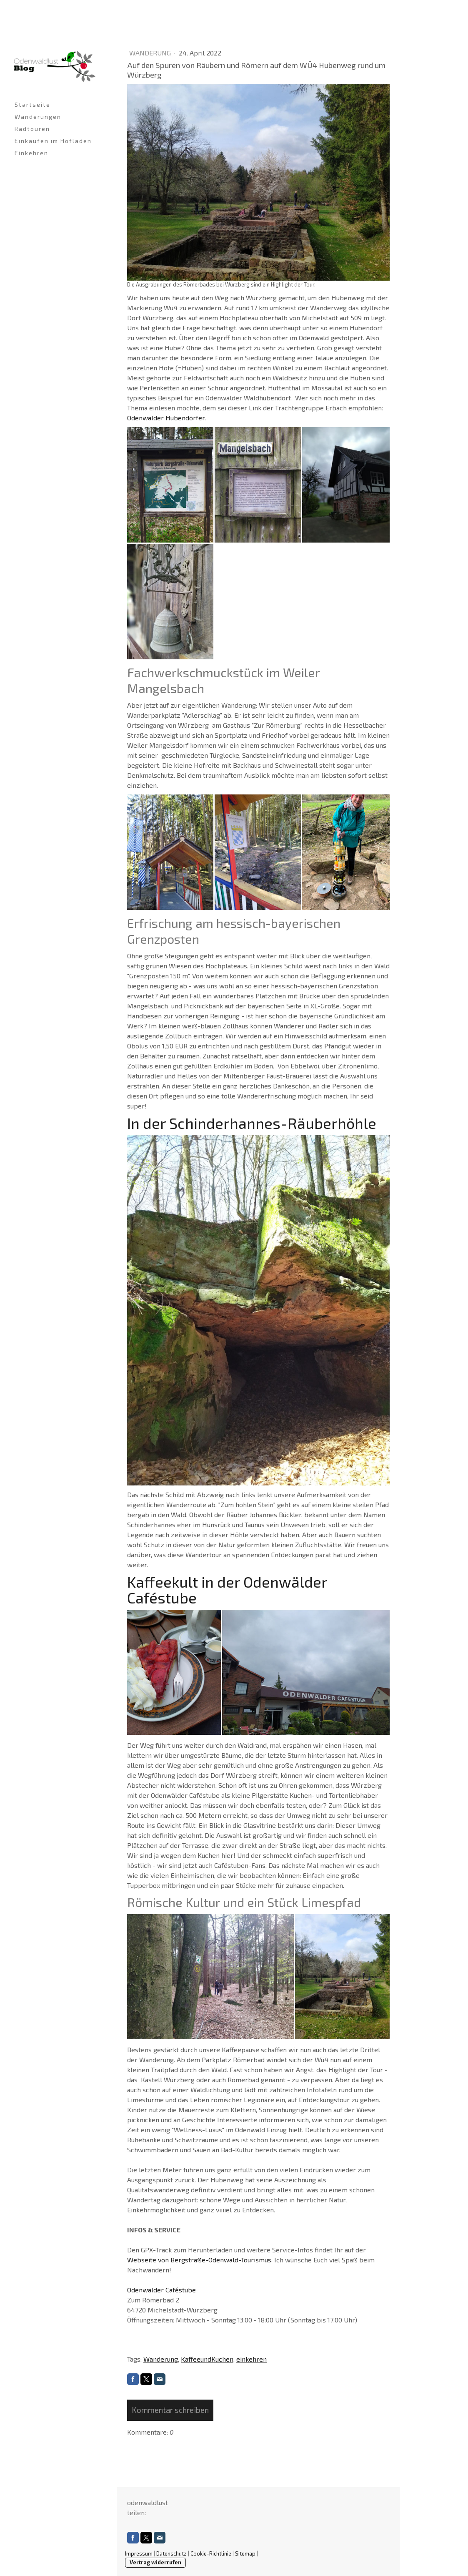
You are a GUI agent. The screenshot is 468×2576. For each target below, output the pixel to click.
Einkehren (31, 152)
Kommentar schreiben (170, 2410)
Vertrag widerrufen (155, 2562)
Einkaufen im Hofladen (53, 140)
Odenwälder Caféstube (161, 2290)
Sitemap (245, 2553)
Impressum (139, 2553)
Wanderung (151, 53)
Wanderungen (38, 116)
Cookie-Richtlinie (210, 2553)
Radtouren (32, 128)
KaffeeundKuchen (207, 2359)
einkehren (251, 2359)
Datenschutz (171, 2553)
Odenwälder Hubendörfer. (166, 418)
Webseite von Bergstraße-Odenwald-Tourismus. (200, 2260)
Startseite (32, 104)
